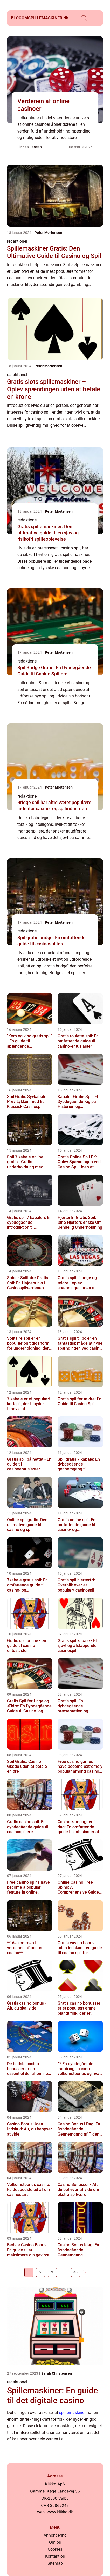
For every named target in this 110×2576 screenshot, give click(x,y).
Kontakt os (55, 2556)
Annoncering (55, 2535)
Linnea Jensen (29, 147)
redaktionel (17, 241)
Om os (55, 2542)
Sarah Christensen (56, 2373)
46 (75, 2272)
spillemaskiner (72, 2412)
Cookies (55, 2549)
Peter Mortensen (48, 233)
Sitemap (55, 2563)
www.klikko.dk (60, 2511)
